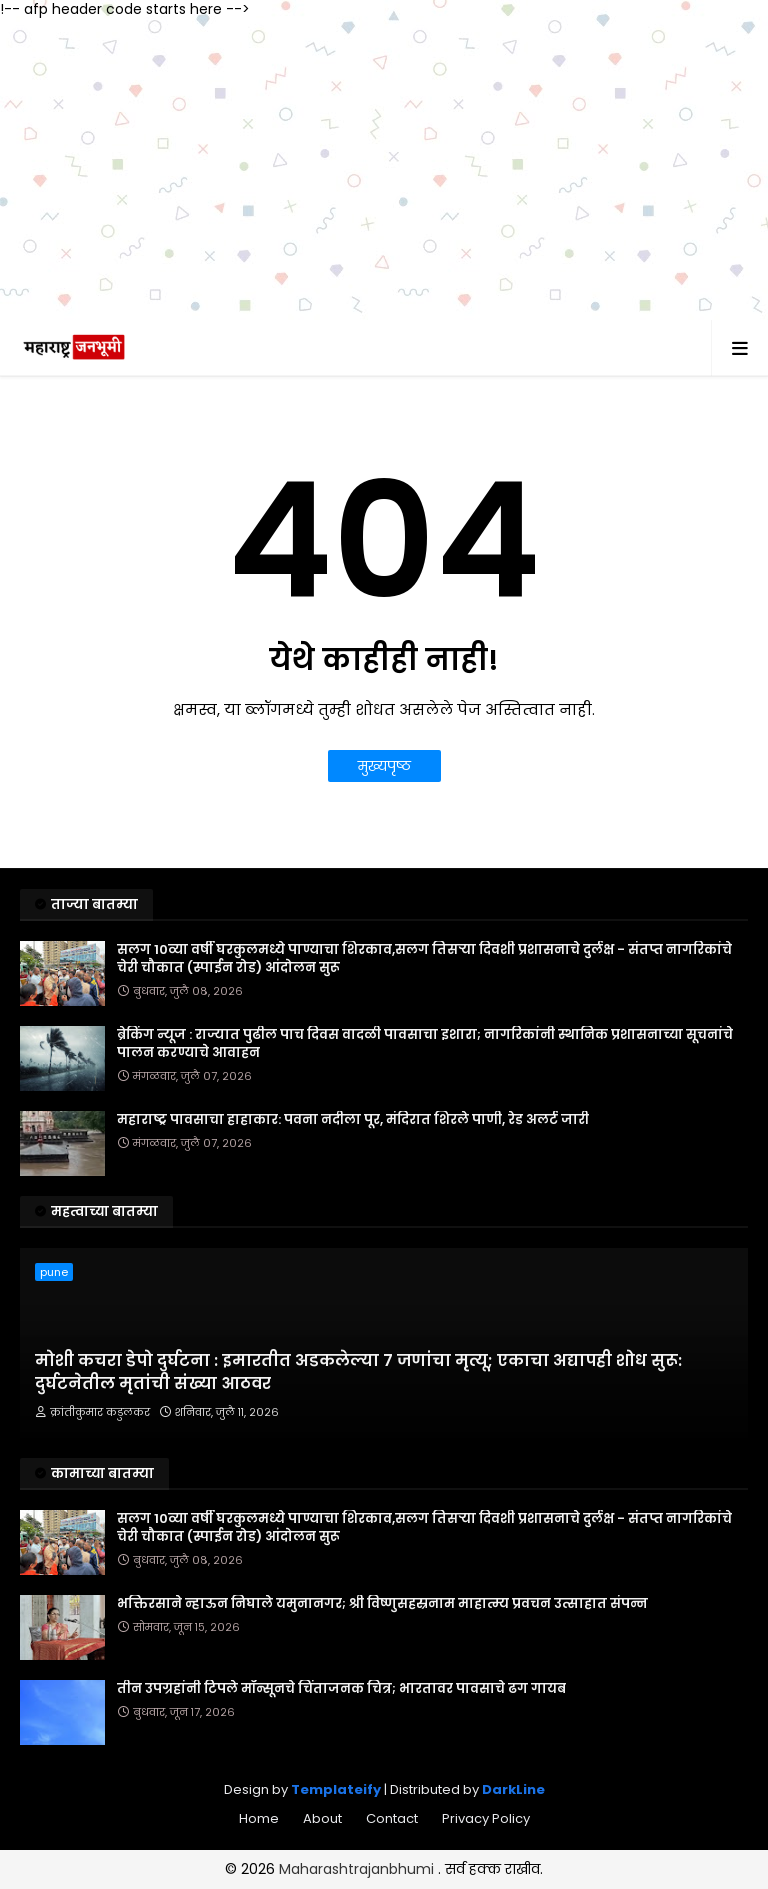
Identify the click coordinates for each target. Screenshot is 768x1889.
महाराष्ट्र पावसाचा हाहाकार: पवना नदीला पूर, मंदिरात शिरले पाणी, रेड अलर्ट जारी (353, 1120)
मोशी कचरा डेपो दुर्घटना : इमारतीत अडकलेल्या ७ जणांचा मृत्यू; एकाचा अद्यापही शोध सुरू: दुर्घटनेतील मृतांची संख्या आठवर (358, 1372)
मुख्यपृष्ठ (384, 766)
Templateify (336, 1789)
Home (259, 1818)
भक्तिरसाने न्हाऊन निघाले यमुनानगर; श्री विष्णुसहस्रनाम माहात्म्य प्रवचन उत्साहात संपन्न (382, 1604)
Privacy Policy (486, 1818)
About (322, 1818)
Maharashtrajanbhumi (358, 1869)
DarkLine (513, 1789)
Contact (392, 1818)
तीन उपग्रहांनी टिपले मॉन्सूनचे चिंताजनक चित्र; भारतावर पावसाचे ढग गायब (341, 1689)
